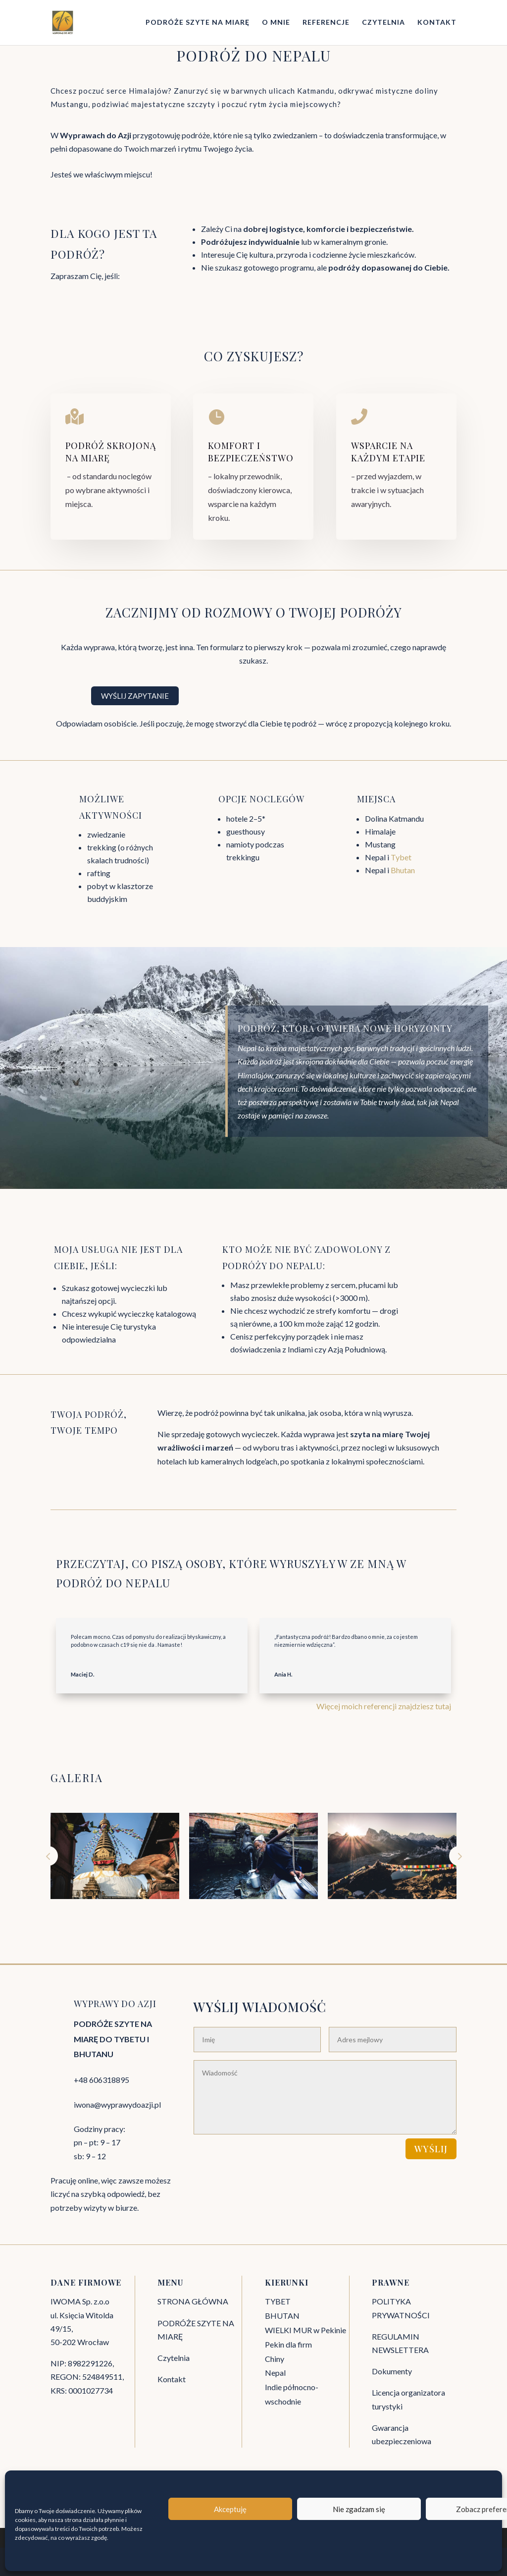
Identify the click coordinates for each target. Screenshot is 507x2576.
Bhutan (403, 870)
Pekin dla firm (288, 2344)
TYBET (278, 2301)
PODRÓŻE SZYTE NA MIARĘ (198, 23)
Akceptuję (230, 2509)
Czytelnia (173, 2357)
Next (459, 1856)
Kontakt (171, 2379)
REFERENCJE (326, 23)
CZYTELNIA (383, 23)
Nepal (275, 2372)
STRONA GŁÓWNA (192, 2301)
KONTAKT (436, 23)
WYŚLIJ (431, 2149)
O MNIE (276, 23)
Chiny (274, 2358)
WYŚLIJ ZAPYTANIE (135, 695)
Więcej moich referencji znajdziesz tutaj (383, 1706)
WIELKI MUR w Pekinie (305, 2330)
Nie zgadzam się (359, 2509)
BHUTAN (282, 2315)
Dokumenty (392, 2371)
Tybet (401, 857)
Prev (48, 1856)
